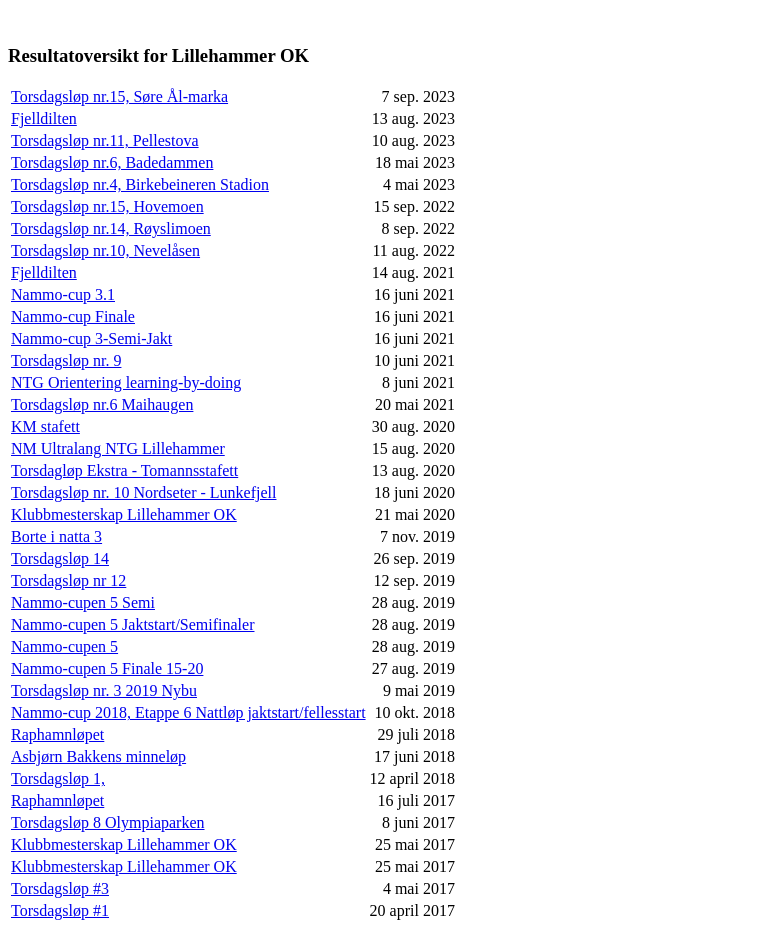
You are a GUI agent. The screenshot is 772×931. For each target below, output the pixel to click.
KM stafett (45, 426)
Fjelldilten (44, 118)
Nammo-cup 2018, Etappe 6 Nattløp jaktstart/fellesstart (188, 712)
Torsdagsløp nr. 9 (66, 360)
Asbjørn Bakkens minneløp (98, 756)
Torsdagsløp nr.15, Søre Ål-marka (119, 96)
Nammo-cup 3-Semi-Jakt (91, 338)
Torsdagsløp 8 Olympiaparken (108, 822)
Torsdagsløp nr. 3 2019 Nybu (104, 690)
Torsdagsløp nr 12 (68, 580)
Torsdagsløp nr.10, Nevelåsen (105, 250)
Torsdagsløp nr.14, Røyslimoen (111, 228)
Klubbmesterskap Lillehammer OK (124, 514)
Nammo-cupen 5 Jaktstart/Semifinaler (132, 624)
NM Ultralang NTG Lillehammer (118, 448)
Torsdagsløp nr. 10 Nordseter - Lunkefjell (143, 492)
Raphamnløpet (57, 734)
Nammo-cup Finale (73, 316)
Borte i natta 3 (56, 536)
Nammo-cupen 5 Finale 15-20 (107, 668)
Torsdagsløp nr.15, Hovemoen (107, 206)
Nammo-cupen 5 (64, 646)
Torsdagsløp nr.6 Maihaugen (102, 404)
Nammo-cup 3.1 (63, 294)
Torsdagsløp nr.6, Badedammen (112, 162)
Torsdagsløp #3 (60, 888)
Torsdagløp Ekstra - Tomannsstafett (124, 470)
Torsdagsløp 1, (58, 778)
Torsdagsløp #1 (60, 910)
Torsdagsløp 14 (60, 558)
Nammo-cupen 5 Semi (83, 602)
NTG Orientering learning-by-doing (126, 382)
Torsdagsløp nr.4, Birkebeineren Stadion (140, 184)
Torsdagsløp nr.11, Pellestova (105, 140)
